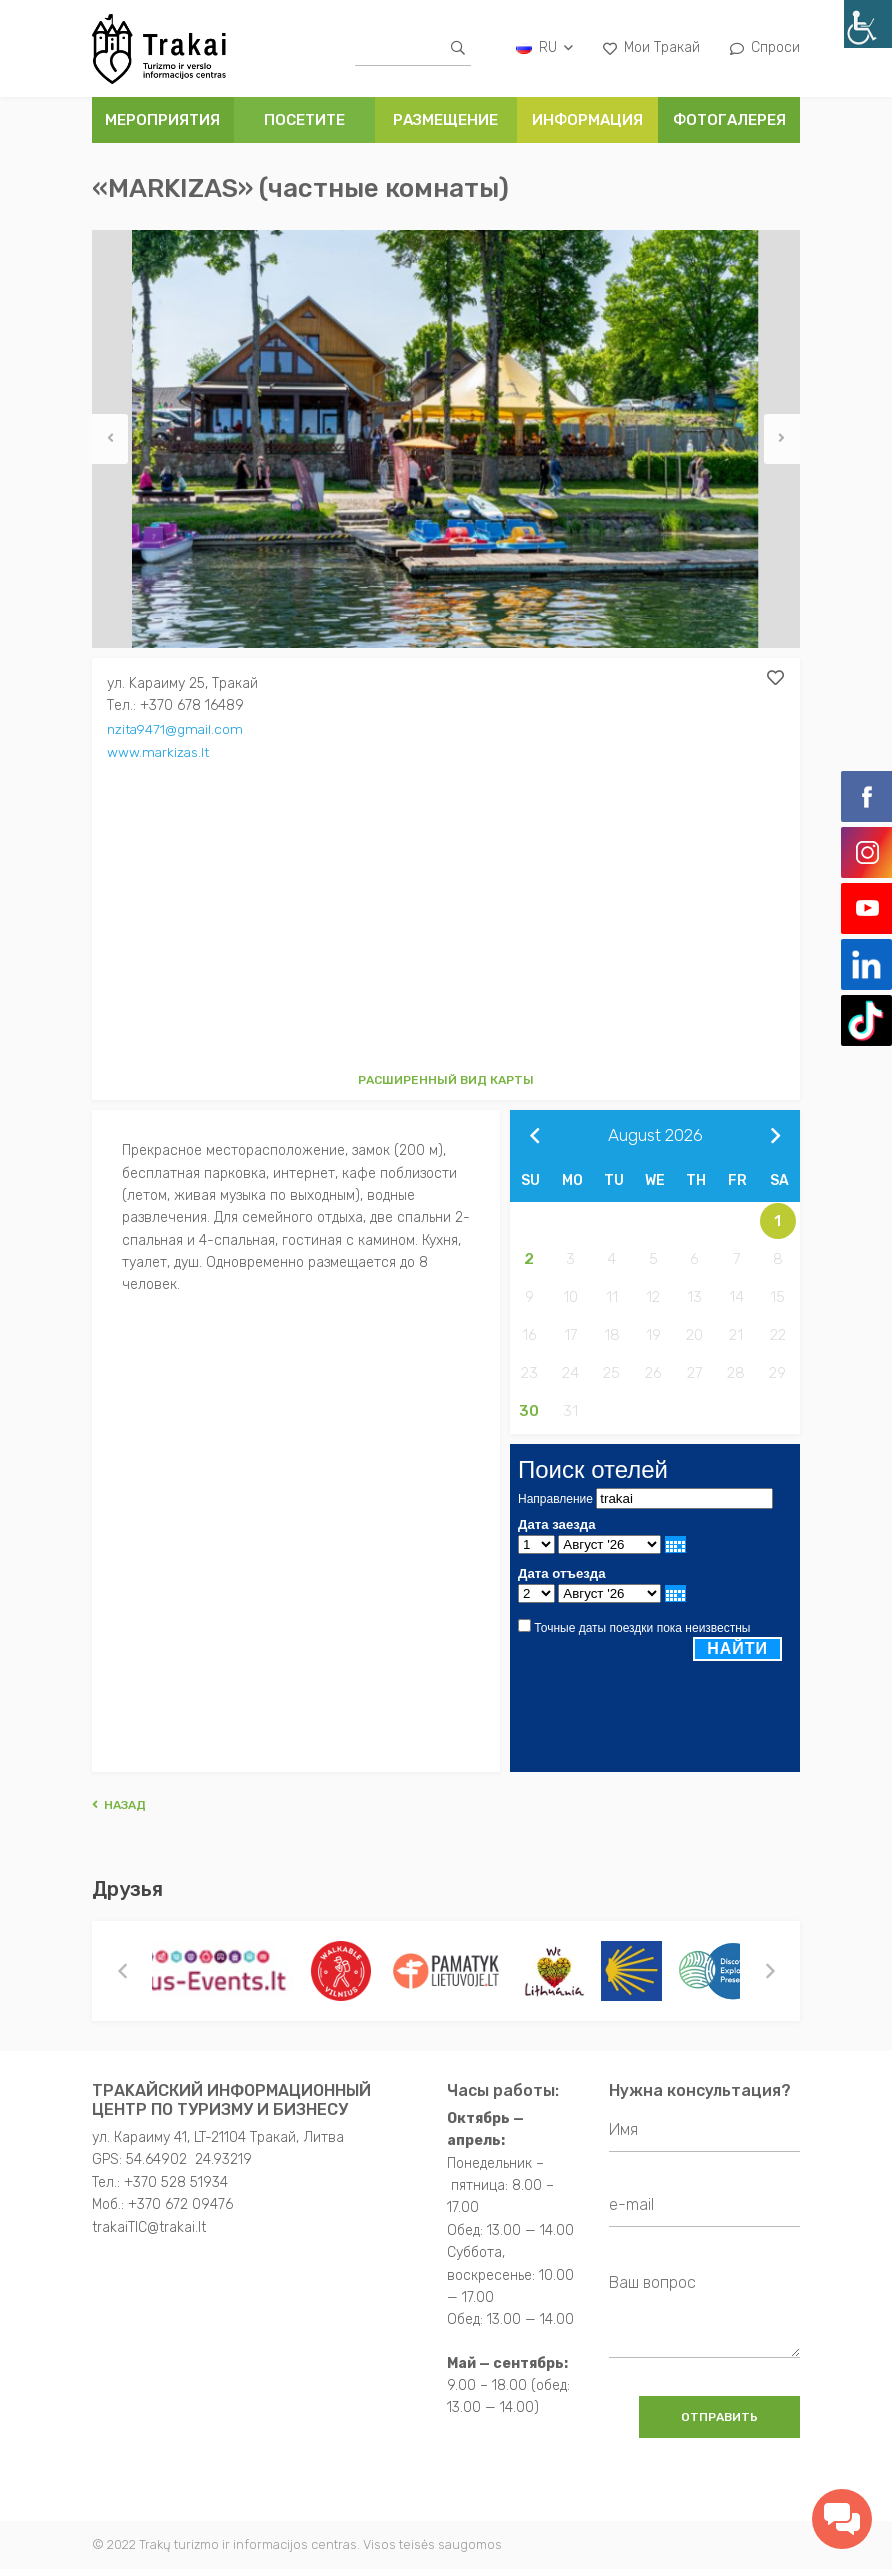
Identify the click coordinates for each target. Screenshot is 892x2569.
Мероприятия (162, 120)
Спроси (765, 47)
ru (544, 47)
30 (529, 1411)
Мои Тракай (651, 47)
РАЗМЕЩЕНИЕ (445, 120)
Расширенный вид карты (446, 1080)
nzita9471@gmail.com (176, 728)
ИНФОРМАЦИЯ (587, 120)
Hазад (119, 1805)
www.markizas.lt (159, 750)
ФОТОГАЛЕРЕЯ (729, 120)
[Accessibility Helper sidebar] (868, 24)
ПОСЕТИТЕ (304, 120)
